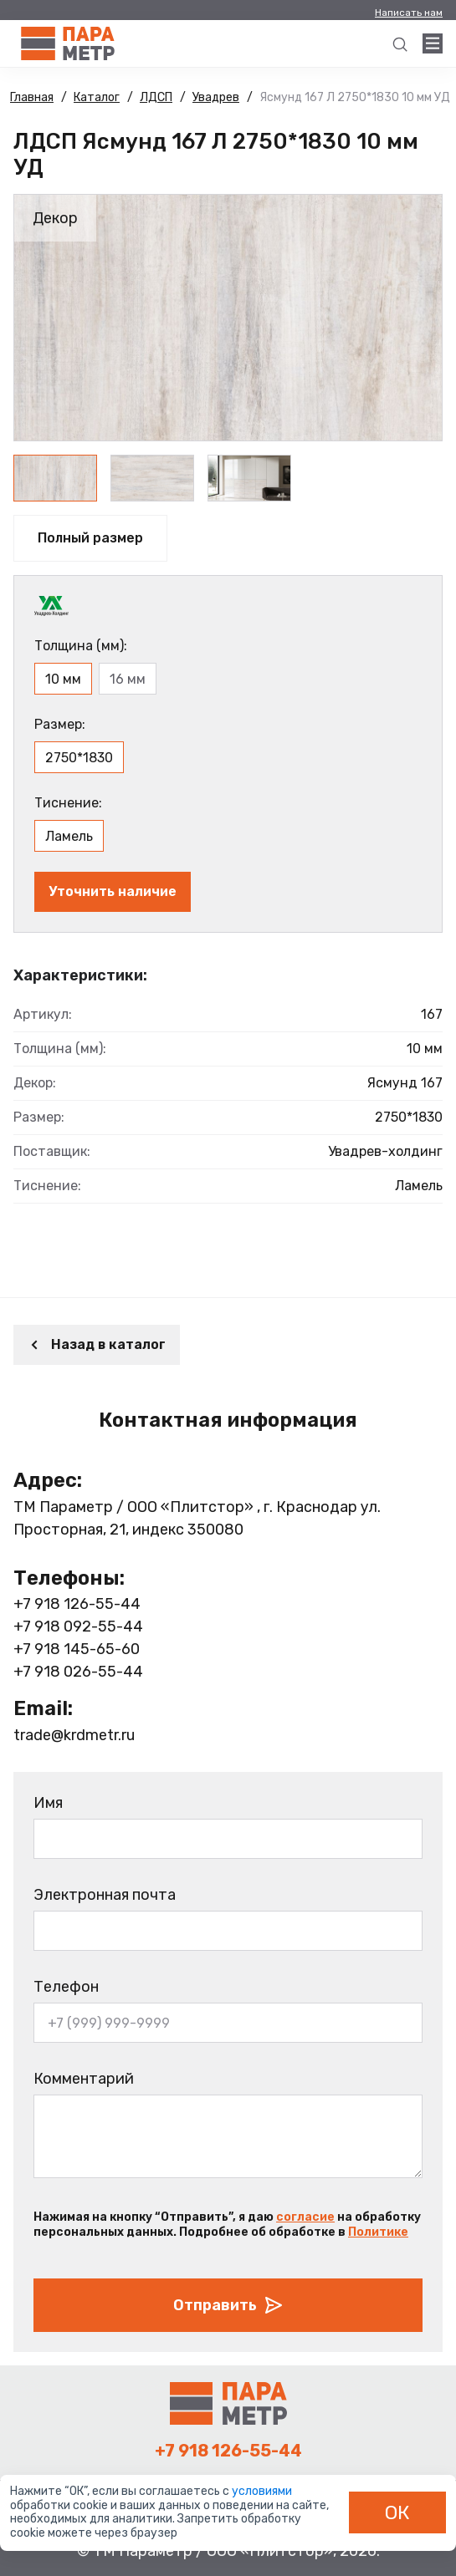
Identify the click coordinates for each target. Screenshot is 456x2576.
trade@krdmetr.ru (74, 1735)
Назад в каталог (97, 1344)
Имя (48, 1803)
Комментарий (83, 2078)
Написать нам (409, 12)
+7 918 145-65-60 (76, 1649)
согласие (305, 2217)
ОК (397, 2512)
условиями (262, 2491)
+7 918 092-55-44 (78, 1626)
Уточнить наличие (113, 891)
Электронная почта (104, 1895)
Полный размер (90, 538)
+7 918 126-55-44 (77, 1604)
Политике (378, 2232)
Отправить (228, 2305)
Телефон (66, 1987)
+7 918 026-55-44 (78, 1671)
